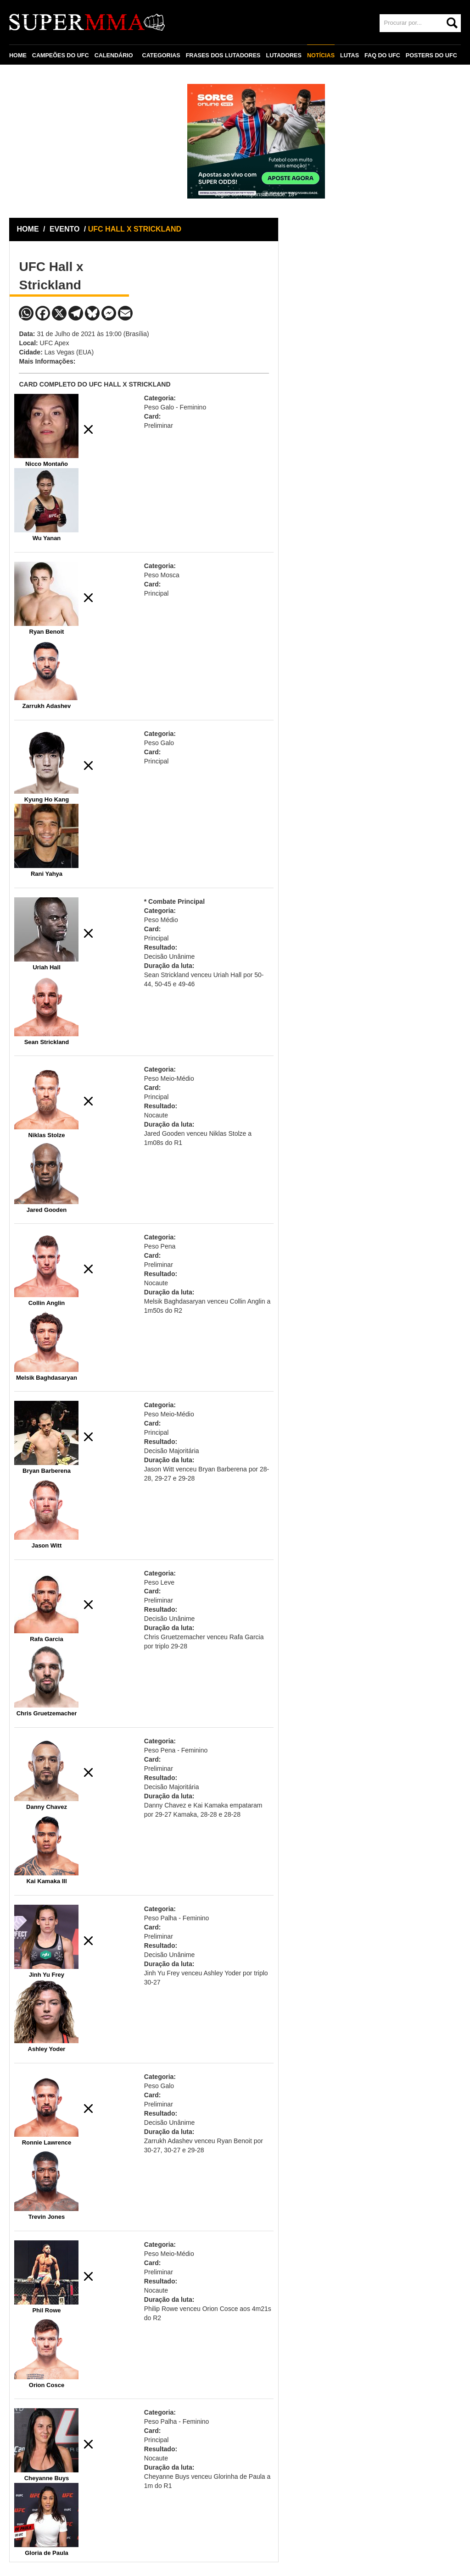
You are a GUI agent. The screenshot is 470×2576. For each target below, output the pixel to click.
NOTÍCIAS (321, 55)
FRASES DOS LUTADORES (223, 55)
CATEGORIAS (161, 55)
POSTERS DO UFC (431, 55)
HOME (18, 55)
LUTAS (349, 55)
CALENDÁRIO (114, 55)
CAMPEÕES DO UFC (60, 55)
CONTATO (28, 76)
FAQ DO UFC (382, 55)
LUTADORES (283, 55)
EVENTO (65, 229)
